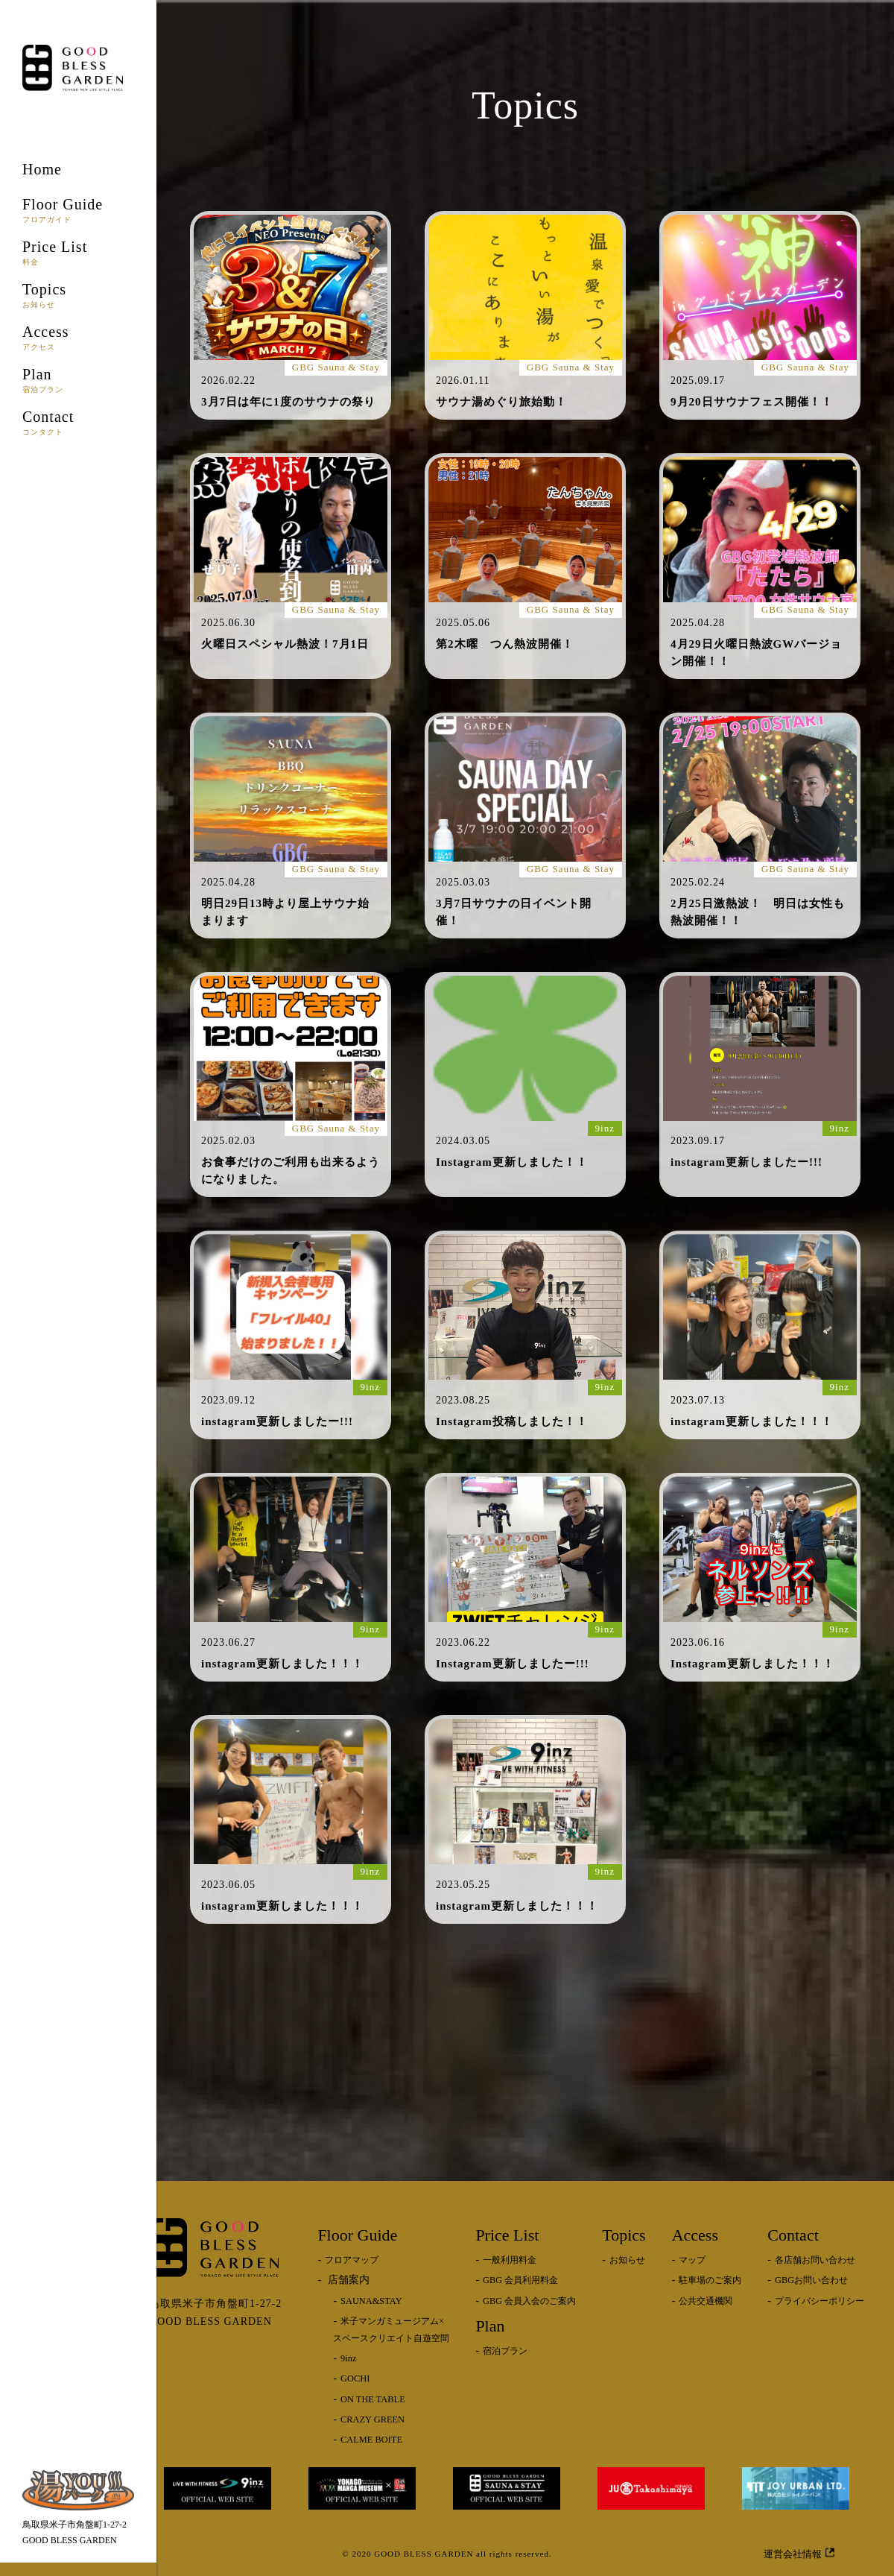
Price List (78, 252)
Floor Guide (78, 210)
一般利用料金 (509, 2260)
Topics (78, 295)
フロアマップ (351, 2260)
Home (42, 169)
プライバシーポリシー (819, 2301)
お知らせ (627, 2260)
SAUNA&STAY (371, 2301)
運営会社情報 (799, 2553)
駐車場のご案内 (710, 2280)
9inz (348, 2358)
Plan (78, 380)
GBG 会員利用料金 (520, 2280)
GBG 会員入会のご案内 (529, 2301)
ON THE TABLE (372, 2399)
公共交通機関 (705, 2301)
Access (78, 337)
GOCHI (355, 2378)
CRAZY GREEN (372, 2419)
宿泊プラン (505, 2351)
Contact (78, 422)
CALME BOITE (371, 2439)
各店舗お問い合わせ (815, 2260)
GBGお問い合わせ (811, 2280)
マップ (692, 2260)
